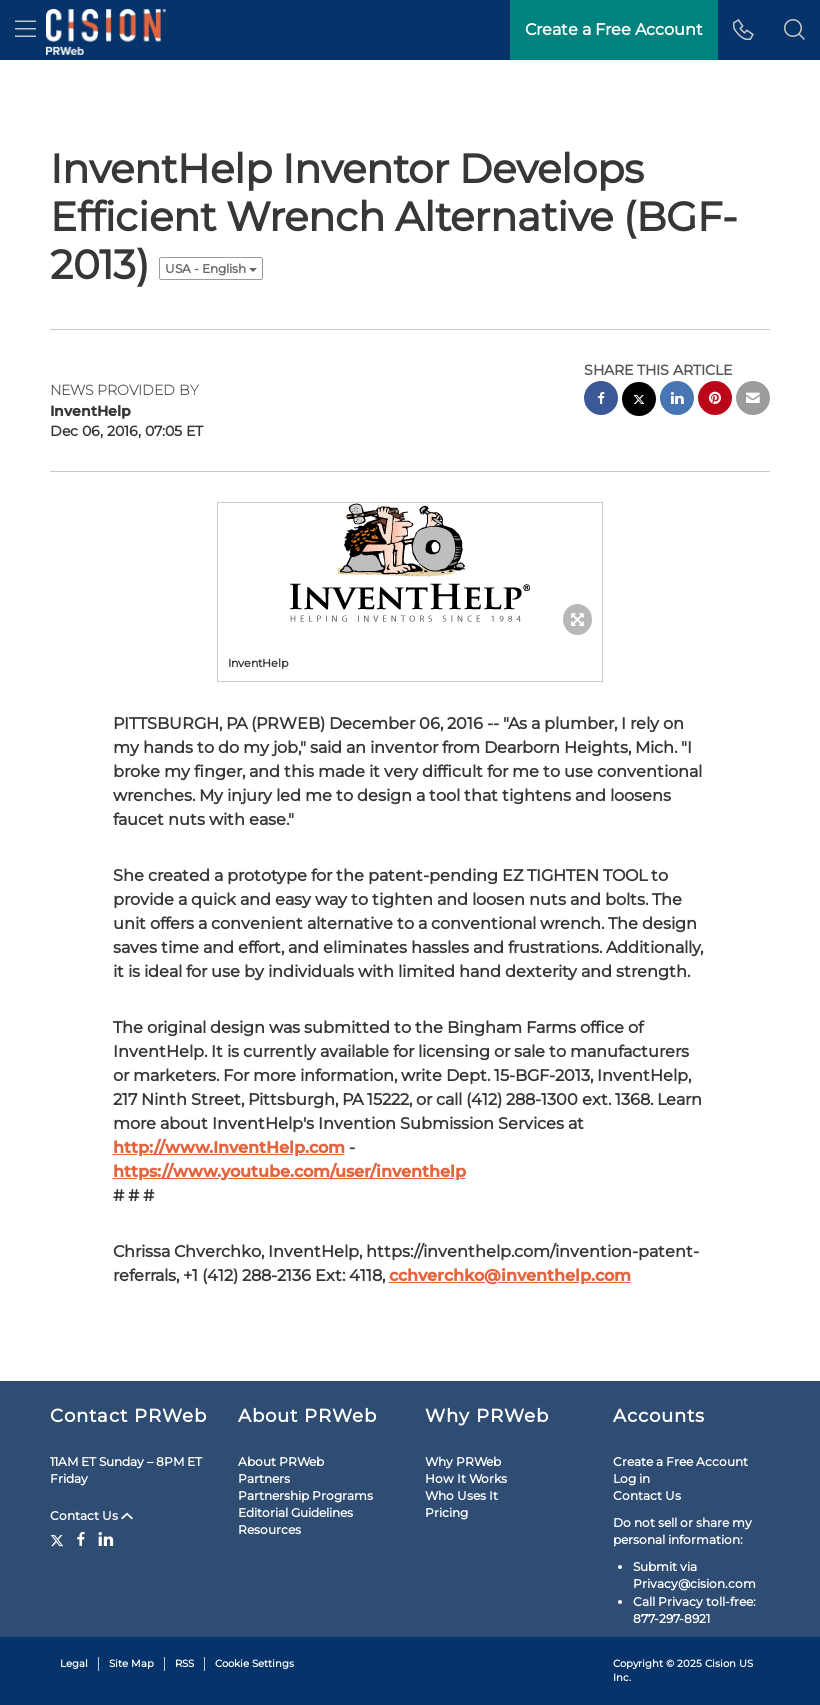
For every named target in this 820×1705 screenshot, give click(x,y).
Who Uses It (461, 1495)
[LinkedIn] (106, 1539)
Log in (631, 1478)
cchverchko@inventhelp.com (510, 1275)
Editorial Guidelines (295, 1512)
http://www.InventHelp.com (229, 1147)
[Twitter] (59, 1539)
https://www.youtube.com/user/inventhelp (289, 1171)
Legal (74, 1663)
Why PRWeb (463, 1461)
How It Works (466, 1478)
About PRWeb (281, 1461)
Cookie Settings (254, 1663)
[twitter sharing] (639, 401)
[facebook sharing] (601, 400)
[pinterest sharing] (715, 400)
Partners (264, 1478)
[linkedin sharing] (677, 400)
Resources (269, 1529)
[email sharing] (753, 400)
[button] (794, 30)
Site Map (131, 1663)
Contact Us (91, 1515)
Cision (720, 1663)
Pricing (446, 1512)
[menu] (25, 30)
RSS (184, 1663)
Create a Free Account (614, 29)
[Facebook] (81, 1539)
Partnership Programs (305, 1495)
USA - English (211, 268)
